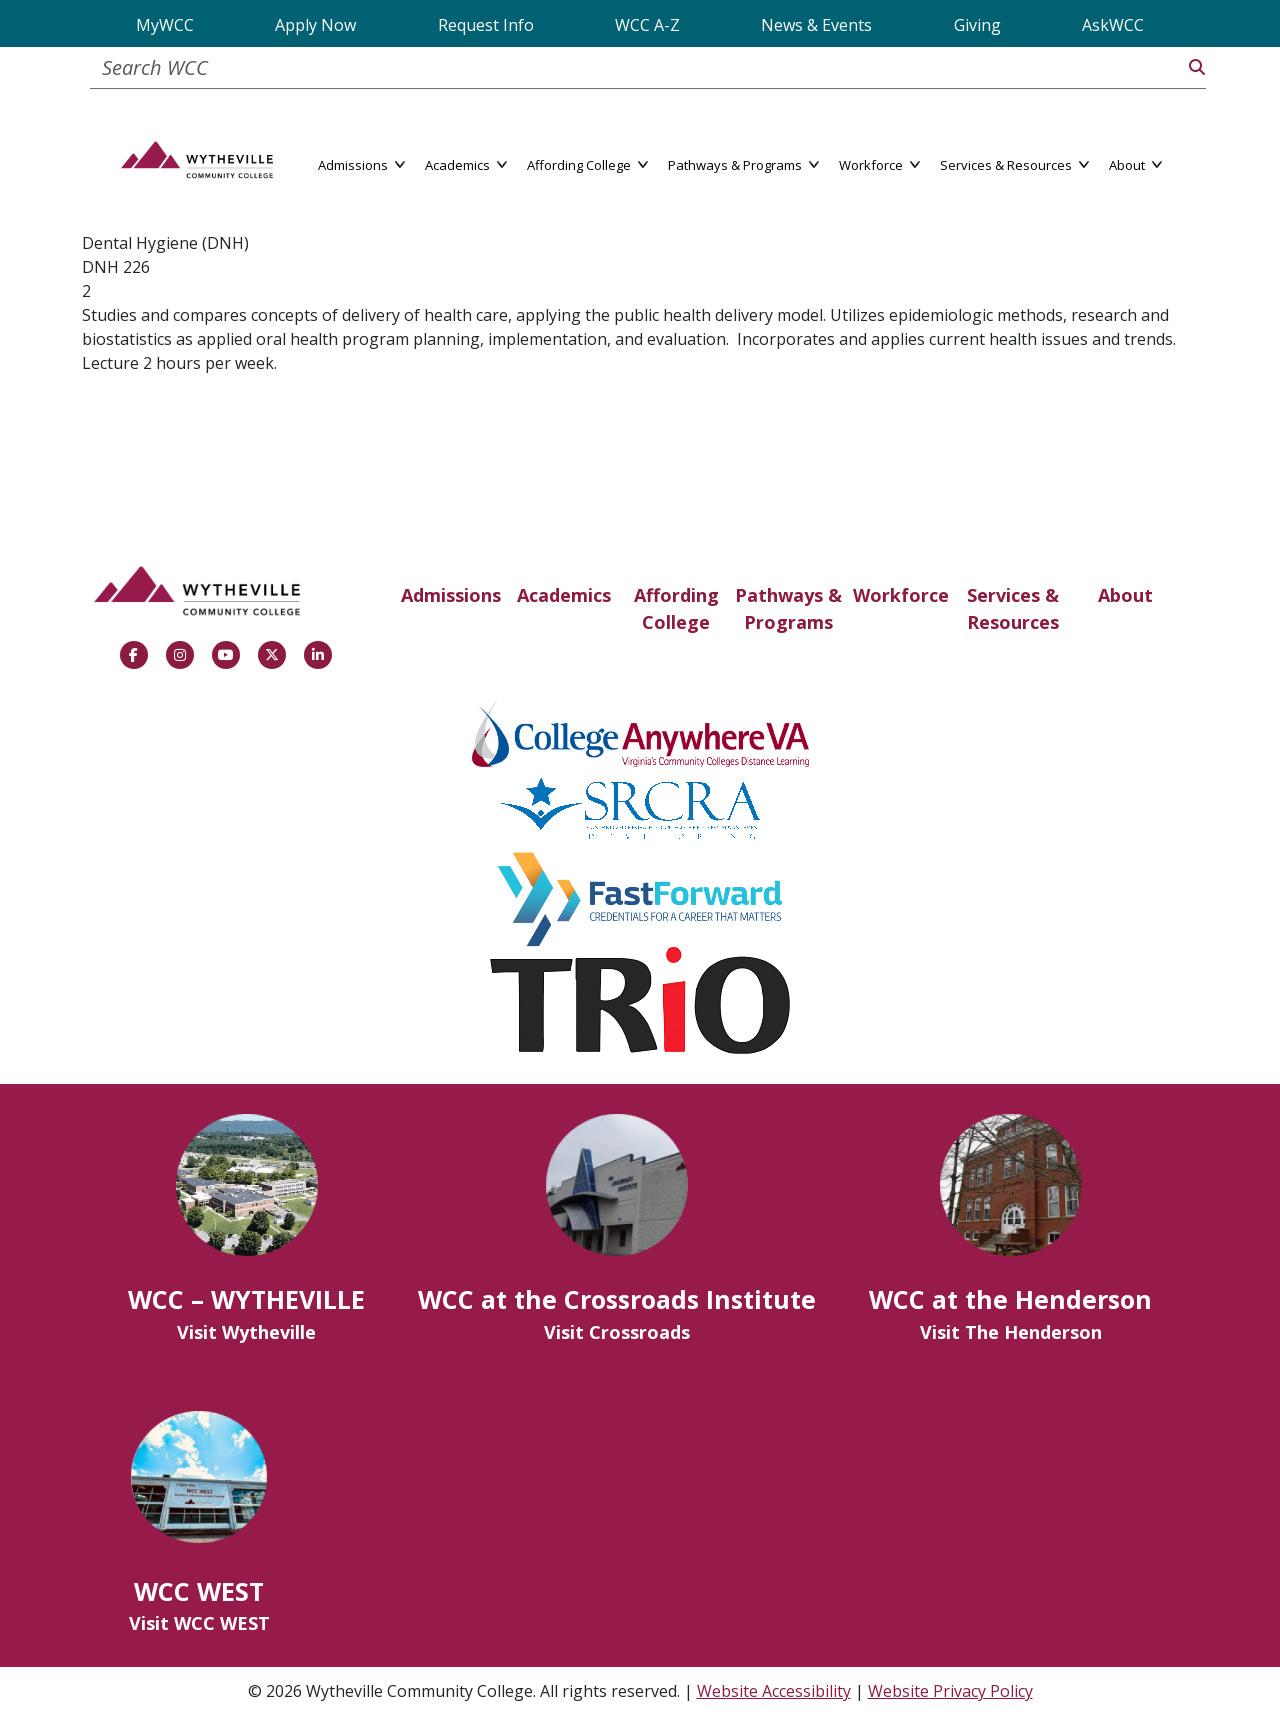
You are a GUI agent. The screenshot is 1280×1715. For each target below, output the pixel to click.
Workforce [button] (879, 163)
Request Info (486, 25)
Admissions (451, 595)
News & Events (816, 25)
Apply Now (315, 25)
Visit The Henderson (1011, 1332)
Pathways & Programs (788, 608)
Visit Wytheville (246, 1332)
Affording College (676, 608)
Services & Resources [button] (1014, 163)
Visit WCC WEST (199, 1623)
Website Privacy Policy (950, 1691)
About (1125, 595)
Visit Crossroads (617, 1332)
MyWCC (165, 25)
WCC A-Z (647, 25)
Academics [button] (466, 163)
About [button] (1135, 163)
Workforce (901, 595)
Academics (564, 595)
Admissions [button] (361, 163)
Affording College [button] (587, 163)
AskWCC (1113, 25)
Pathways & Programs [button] (743, 163)
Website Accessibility (774, 1691)
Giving (977, 25)
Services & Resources (1013, 608)
